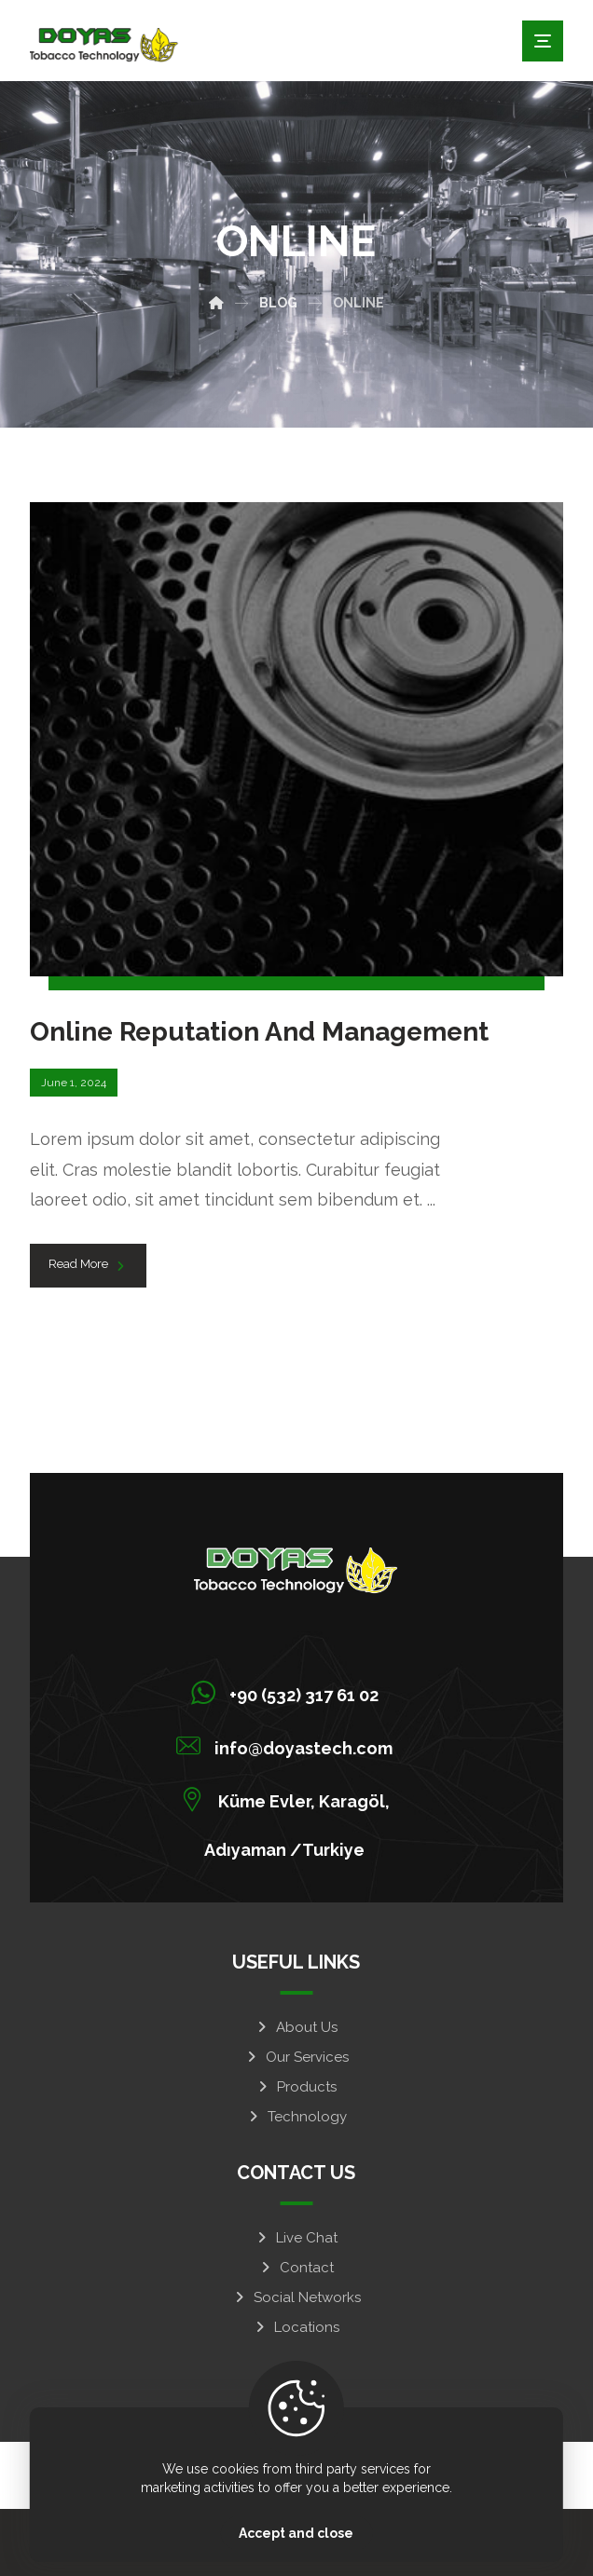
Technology (296, 2116)
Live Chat (296, 2237)
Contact (296, 2267)
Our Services (296, 2057)
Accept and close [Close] (296, 2533)
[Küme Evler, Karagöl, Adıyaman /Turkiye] (289, 1799)
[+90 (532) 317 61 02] (289, 1693)
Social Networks (296, 2297)
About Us (296, 2027)
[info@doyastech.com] (289, 1746)
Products (296, 2087)
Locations (296, 2327)
